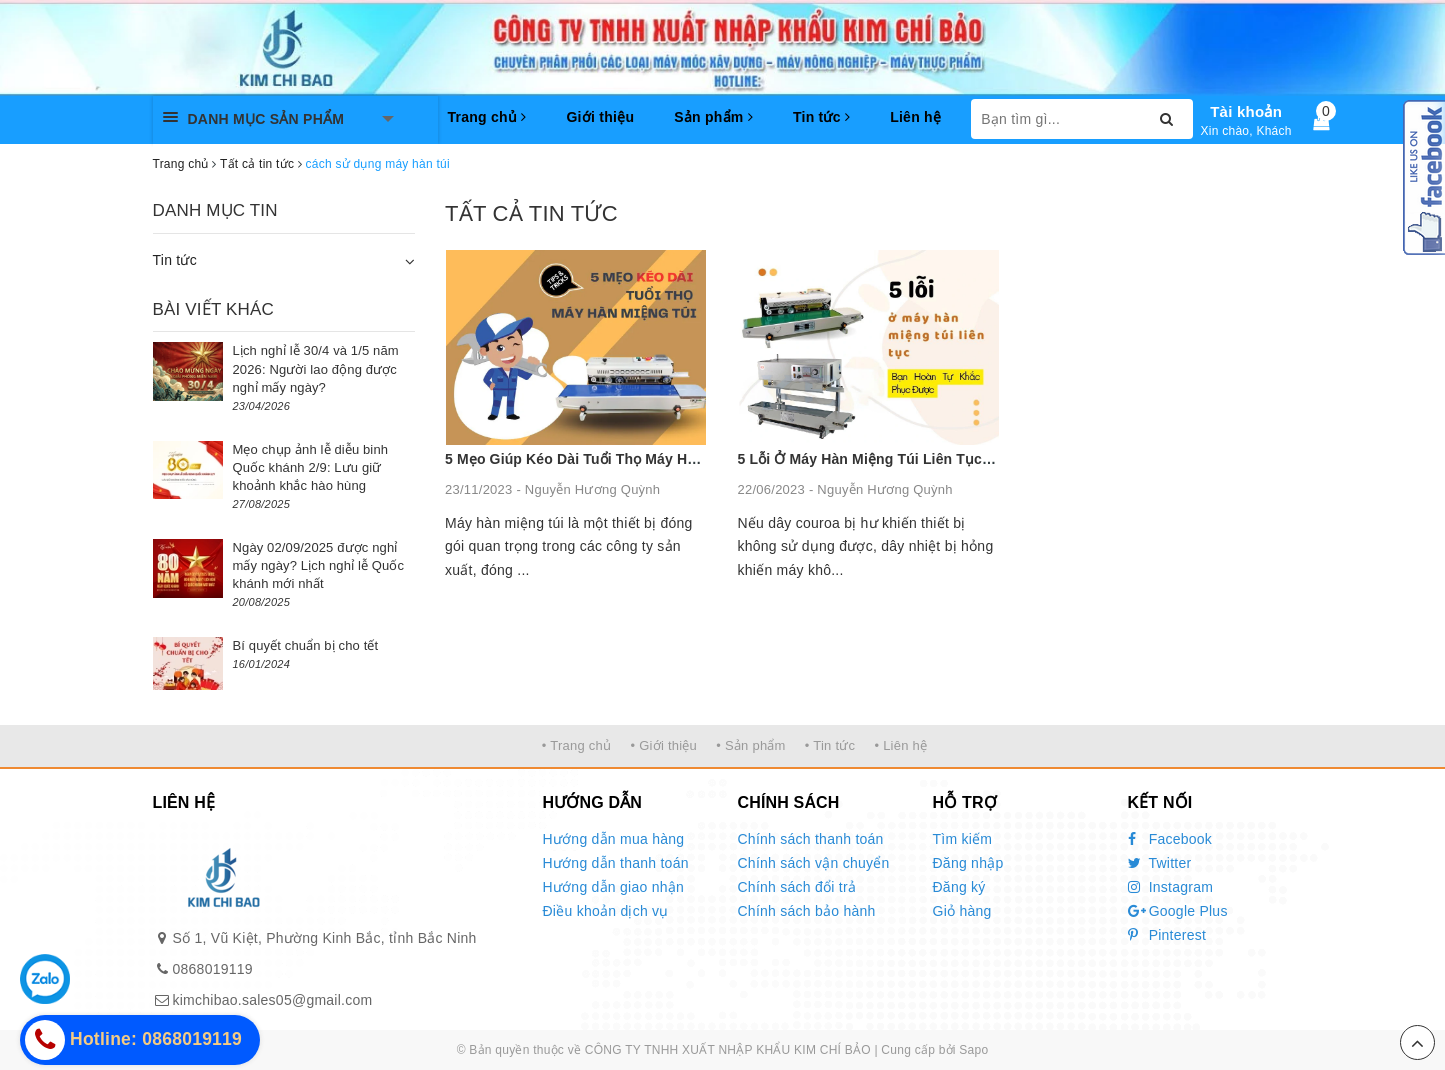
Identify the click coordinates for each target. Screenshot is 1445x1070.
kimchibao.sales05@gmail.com (273, 1000)
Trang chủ (487, 117)
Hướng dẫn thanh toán (616, 863)
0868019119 (213, 969)
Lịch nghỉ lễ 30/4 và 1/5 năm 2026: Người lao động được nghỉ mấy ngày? (316, 368)
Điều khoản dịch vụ (606, 911)
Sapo (973, 1050)
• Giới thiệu (663, 745)
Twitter (1160, 863)
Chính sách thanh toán (811, 839)
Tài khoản (1246, 111)
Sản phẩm (713, 117)
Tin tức (821, 117)
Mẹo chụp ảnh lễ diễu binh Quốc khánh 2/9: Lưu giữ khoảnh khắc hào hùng (311, 467)
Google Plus (1178, 911)
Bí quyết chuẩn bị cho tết (306, 645)
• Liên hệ (900, 745)
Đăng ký (959, 887)
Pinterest (1167, 935)
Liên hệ (915, 117)
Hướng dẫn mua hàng (614, 839)
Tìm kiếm (963, 839)
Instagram (1171, 887)
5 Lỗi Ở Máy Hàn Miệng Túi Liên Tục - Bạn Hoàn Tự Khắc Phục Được (971, 459)
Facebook (1170, 839)
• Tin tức (830, 745)
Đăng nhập (968, 863)
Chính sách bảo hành (807, 911)
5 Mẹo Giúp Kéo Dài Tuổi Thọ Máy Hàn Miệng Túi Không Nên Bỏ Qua (677, 459)
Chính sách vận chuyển (814, 863)
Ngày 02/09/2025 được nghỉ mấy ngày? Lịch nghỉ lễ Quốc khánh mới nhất (319, 565)
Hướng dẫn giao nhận (614, 887)
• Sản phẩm (750, 745)
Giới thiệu (600, 117)
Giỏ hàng (962, 911)
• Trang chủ (577, 745)
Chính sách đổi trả (797, 887)
